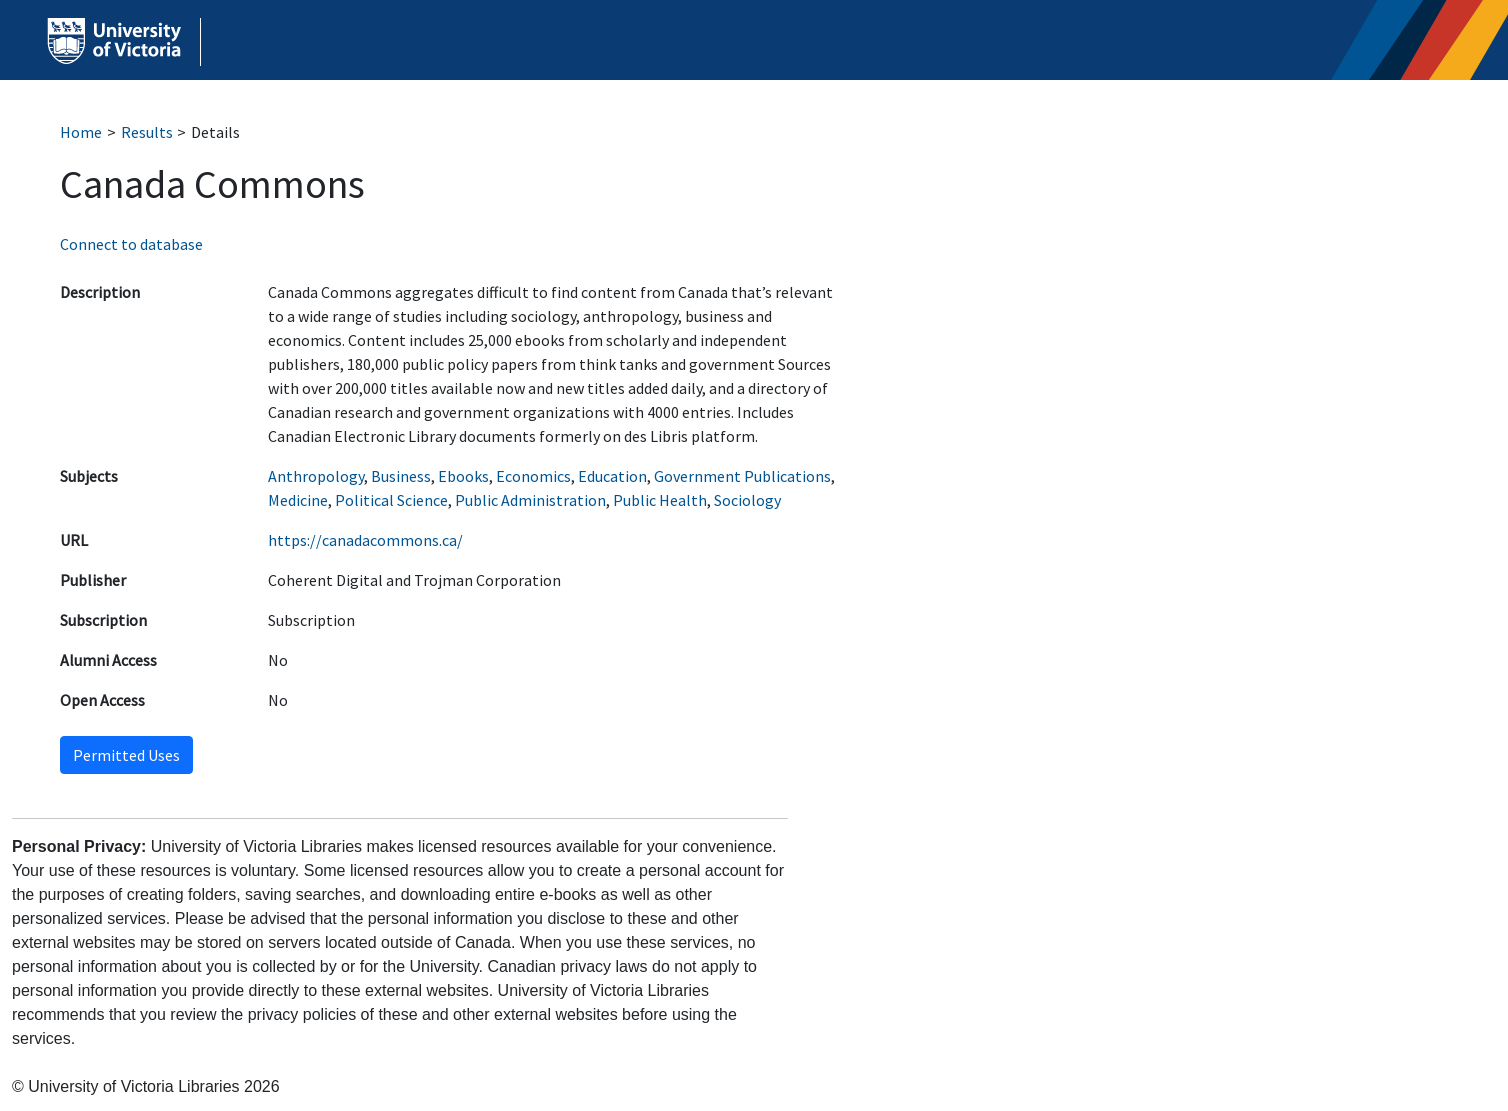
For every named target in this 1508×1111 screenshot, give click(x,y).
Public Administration (530, 500)
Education (612, 476)
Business (401, 476)
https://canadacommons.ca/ (365, 540)
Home (81, 132)
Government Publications (742, 476)
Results (147, 132)
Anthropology (316, 476)
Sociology (747, 500)
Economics (533, 476)
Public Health (660, 500)
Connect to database (131, 244)
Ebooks (463, 476)
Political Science (391, 500)
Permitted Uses (126, 755)
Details (215, 132)
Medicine (298, 500)
